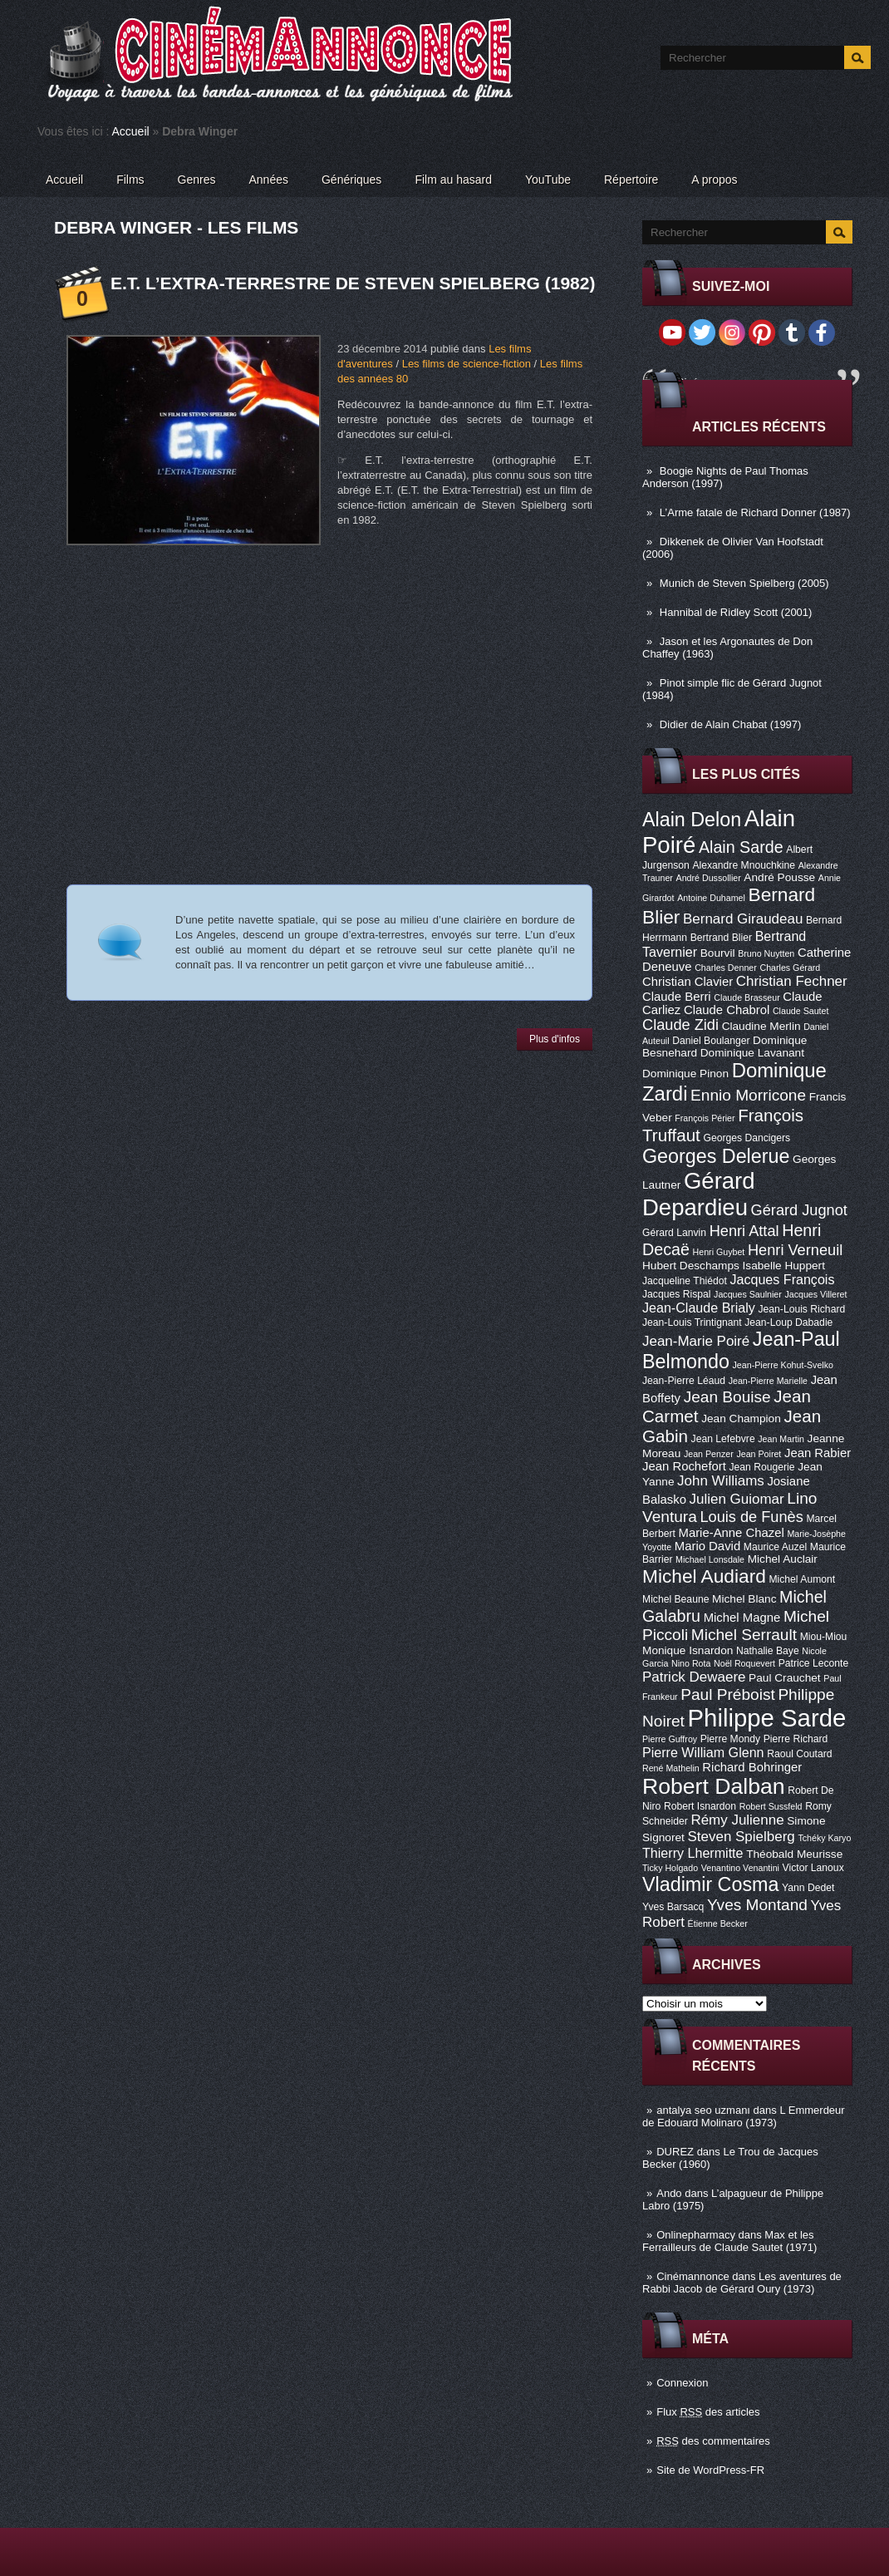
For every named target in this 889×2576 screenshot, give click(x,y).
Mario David (707, 1546)
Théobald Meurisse (794, 1854)
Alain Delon (691, 819)
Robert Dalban (713, 1786)
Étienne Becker (718, 1923)
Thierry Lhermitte (693, 1852)
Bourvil (717, 953)
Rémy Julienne (736, 1820)
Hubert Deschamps (690, 1265)
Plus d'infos (554, 1039)
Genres (197, 179)
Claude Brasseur (746, 997)
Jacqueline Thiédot (684, 1281)
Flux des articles (707, 2412)
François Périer (704, 1118)
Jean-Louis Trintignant (692, 1322)
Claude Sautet (801, 1011)
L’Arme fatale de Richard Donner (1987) (755, 512)
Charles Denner (726, 968)
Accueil (131, 131)
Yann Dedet (808, 1888)
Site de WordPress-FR (710, 2470)
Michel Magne (742, 1617)
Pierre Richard (796, 1739)
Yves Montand (757, 1905)
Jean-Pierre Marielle (768, 1381)
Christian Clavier (687, 981)
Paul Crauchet (785, 1678)
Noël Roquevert (744, 1663)
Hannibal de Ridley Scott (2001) (736, 612)
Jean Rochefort (684, 1466)
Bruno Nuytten (766, 953)
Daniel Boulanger (710, 1041)
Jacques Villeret (815, 1294)
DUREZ (675, 2151)
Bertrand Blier (721, 937)
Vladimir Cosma (710, 1884)
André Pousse (779, 877)
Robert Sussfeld (771, 1806)
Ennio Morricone (748, 1095)
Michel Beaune (675, 1599)
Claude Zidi (680, 1025)
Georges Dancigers (746, 1138)
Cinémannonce (692, 2276)
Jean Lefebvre (723, 1439)
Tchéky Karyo (824, 1838)
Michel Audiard (704, 1576)
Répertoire (631, 179)
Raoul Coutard (799, 1754)
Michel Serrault (744, 1634)
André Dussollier (708, 878)
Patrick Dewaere (693, 1677)
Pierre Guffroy (669, 1739)
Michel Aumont (802, 1579)
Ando (668, 2193)
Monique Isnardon (687, 1650)
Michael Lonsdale (709, 1559)
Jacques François (781, 1279)
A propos (714, 179)
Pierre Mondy (730, 1739)
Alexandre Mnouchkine (743, 865)
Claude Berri (676, 996)
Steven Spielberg (741, 1837)
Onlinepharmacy (695, 2235)
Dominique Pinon (685, 1073)
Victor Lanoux (813, 1868)
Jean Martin (781, 1439)
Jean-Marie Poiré (695, 1341)
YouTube (548, 179)
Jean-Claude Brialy (698, 1307)
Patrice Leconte (813, 1663)
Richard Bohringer (752, 1767)
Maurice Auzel (775, 1547)
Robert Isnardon (700, 1806)
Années (268, 179)
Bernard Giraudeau (743, 919)
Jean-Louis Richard (801, 1309)
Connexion (682, 2383)
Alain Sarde (741, 847)
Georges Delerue (715, 1156)
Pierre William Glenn (703, 1752)
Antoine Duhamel (711, 898)
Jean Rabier (817, 1453)
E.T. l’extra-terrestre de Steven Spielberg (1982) (353, 283)
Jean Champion (741, 1418)
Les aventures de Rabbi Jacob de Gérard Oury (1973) (742, 2282)
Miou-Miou (823, 1637)
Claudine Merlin (761, 1026)
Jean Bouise (727, 1397)
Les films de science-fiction (466, 363)
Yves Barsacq (673, 1907)
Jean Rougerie (762, 1467)
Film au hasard (453, 179)
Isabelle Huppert (784, 1265)
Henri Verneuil (795, 1250)
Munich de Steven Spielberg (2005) (744, 583)
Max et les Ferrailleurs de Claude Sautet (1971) (729, 2241)
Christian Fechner (791, 981)
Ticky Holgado (670, 1868)
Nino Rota (690, 1663)
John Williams (720, 1481)
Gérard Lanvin (674, 1233)
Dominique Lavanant (752, 1053)
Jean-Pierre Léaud (683, 1381)
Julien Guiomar (737, 1499)
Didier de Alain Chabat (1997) (731, 724)
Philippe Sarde (767, 1717)
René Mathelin (671, 1768)
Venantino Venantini (740, 1868)
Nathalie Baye (767, 1651)
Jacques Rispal (676, 1294)
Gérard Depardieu (698, 1194)
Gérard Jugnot (799, 1210)
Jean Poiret (758, 1454)
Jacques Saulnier (748, 1294)
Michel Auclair (783, 1559)
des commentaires (713, 2441)
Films (130, 179)
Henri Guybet (719, 1252)
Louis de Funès (751, 1517)
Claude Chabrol (726, 1010)
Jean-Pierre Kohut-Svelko (783, 1365)
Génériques (351, 179)
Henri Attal (744, 1231)
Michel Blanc (744, 1599)
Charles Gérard (789, 968)
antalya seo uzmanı (703, 2110)
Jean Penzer (709, 1454)
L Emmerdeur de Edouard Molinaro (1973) (743, 2116)
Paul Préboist (727, 1694)
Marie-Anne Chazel (731, 1532)
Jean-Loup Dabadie (788, 1322)
